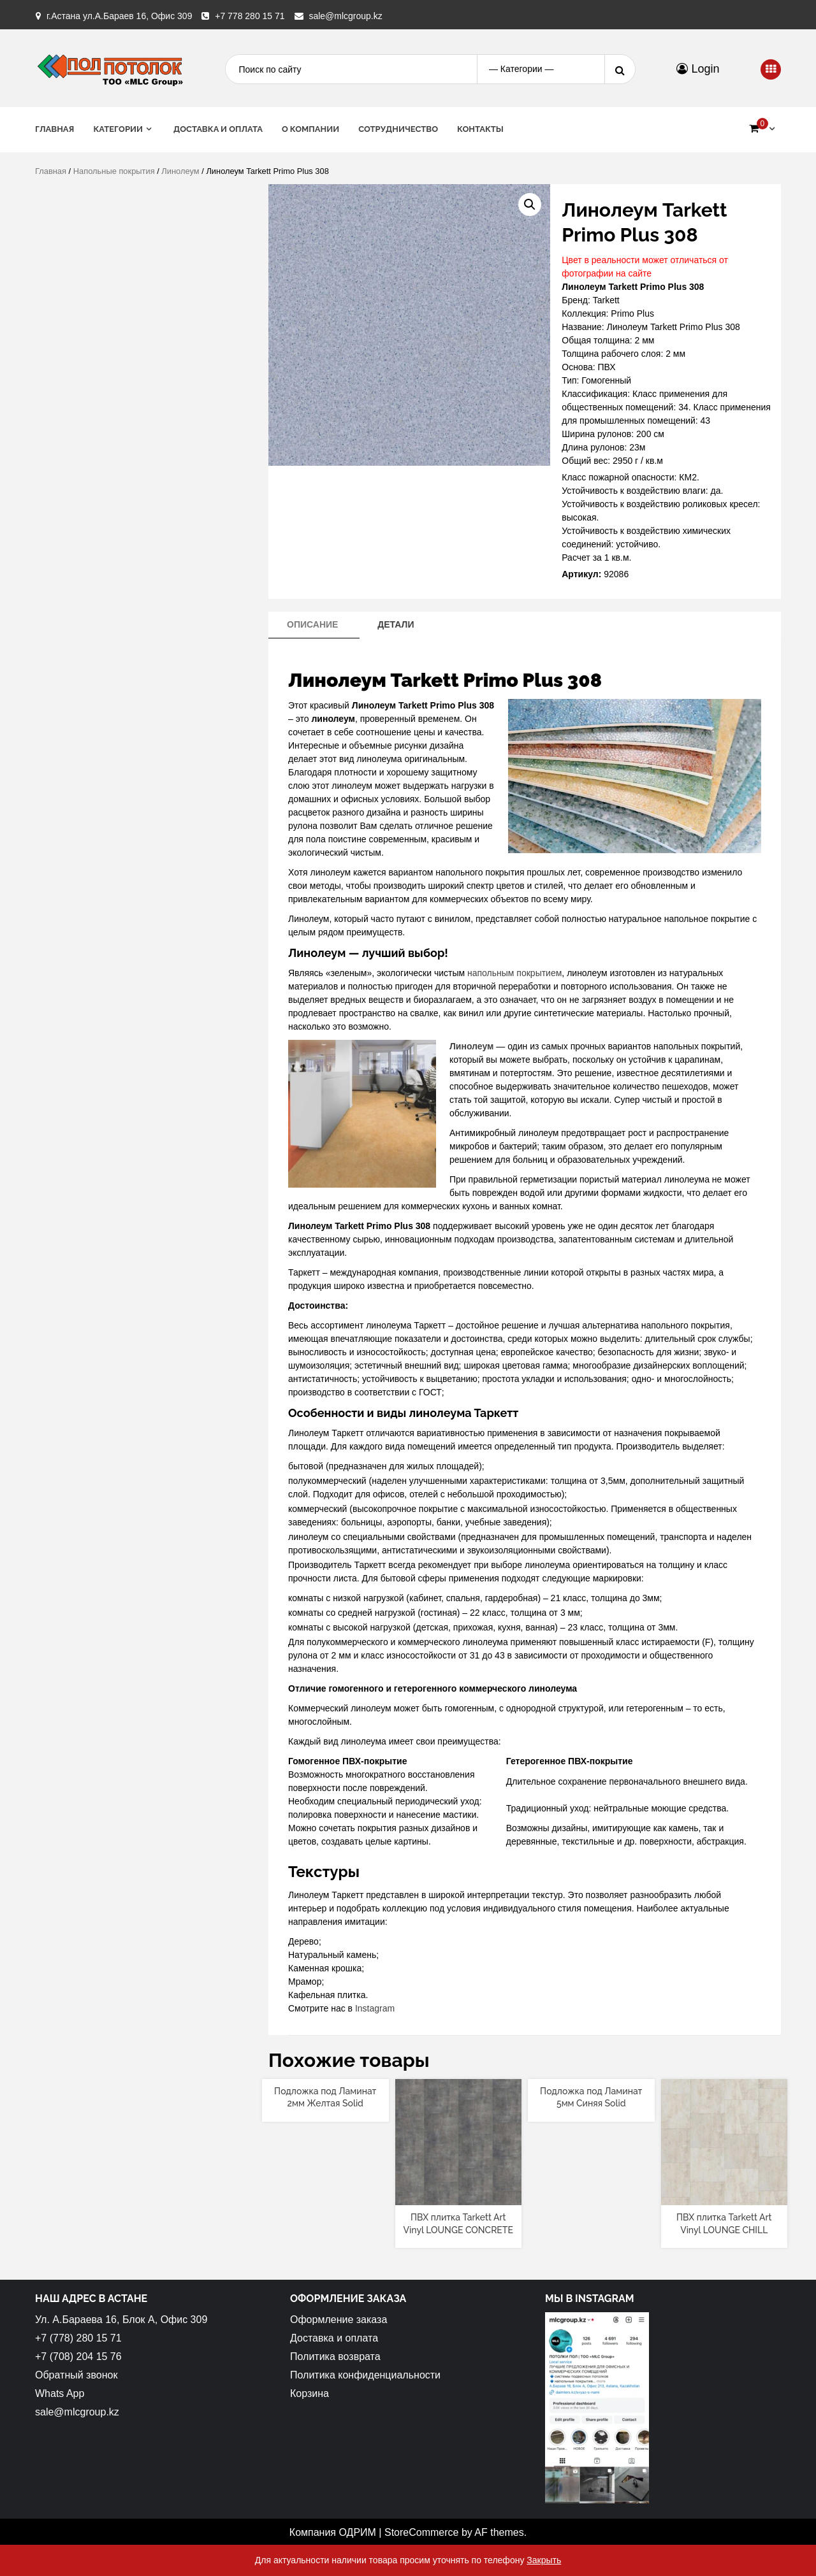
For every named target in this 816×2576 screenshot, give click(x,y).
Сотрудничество (398, 129)
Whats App (59, 2393)
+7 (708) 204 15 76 (78, 2356)
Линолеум (180, 171)
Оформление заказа (338, 2319)
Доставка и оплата (218, 129)
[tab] (312, 625)
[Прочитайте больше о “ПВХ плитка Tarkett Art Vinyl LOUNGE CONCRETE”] (458, 2194)
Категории (118, 129)
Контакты (480, 129)
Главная (54, 129)
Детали (395, 624)
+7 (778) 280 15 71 (78, 2338)
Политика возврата (335, 2356)
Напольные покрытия (114, 171)
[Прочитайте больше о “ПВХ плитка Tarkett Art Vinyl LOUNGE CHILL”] (724, 2194)
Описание (312, 624)
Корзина (309, 2393)
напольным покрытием (514, 973)
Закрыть (544, 2560)
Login (697, 68)
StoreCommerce (421, 2532)
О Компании (310, 129)
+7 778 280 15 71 (249, 16)
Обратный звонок (76, 2375)
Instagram (375, 2008)
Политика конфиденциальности (365, 2375)
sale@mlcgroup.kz (345, 16)
